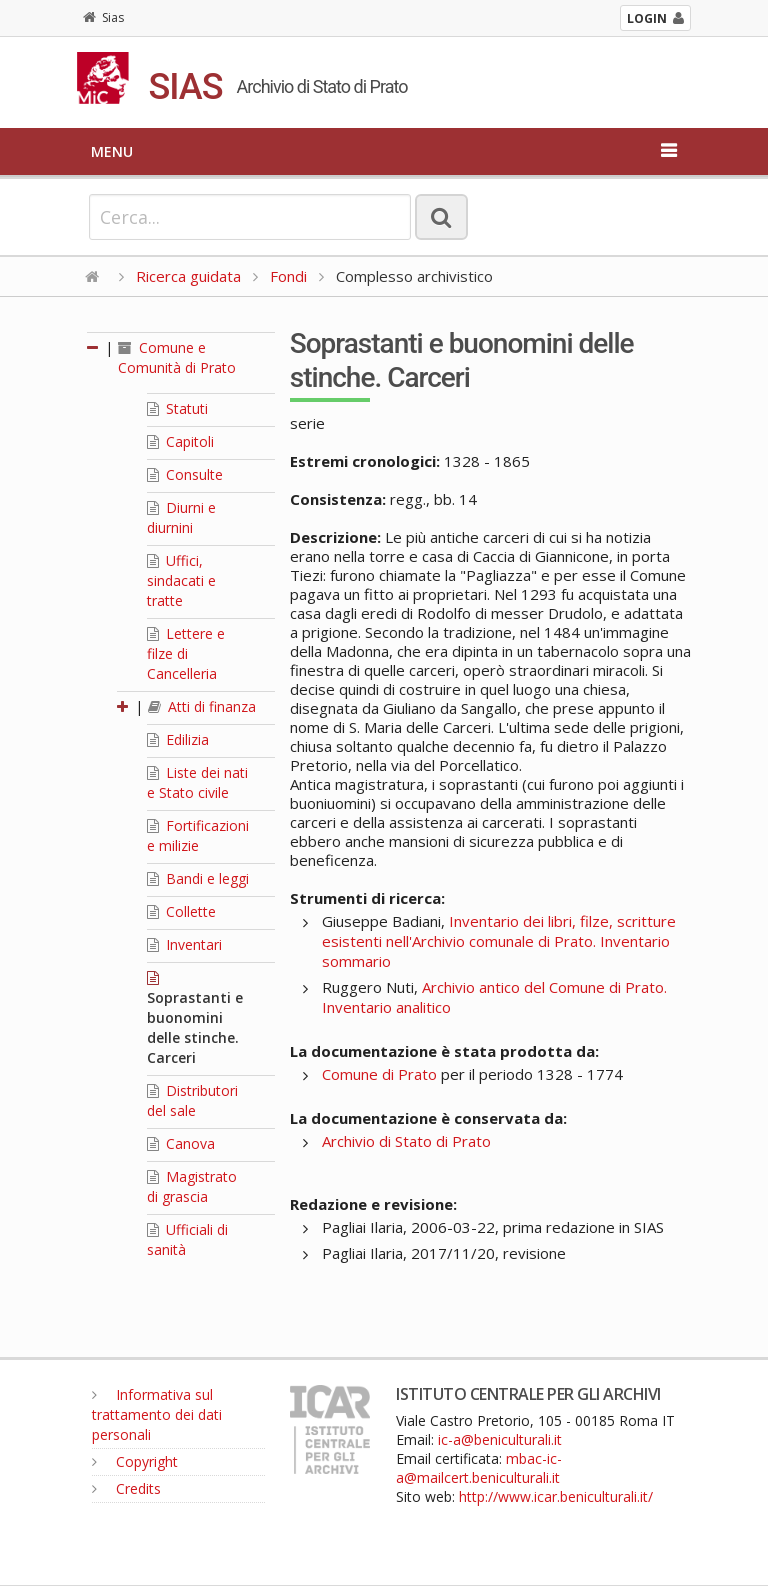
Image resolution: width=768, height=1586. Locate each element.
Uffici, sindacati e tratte (181, 580)
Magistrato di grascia (192, 1186)
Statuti (177, 408)
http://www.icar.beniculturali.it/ (556, 1496)
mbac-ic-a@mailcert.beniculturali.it (479, 1468)
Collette (181, 911)
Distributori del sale (192, 1100)
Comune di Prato (379, 1074)
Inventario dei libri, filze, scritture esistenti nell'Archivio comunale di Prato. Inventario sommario (499, 941)
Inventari (184, 944)
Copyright (135, 1461)
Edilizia (178, 739)
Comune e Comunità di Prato (177, 357)
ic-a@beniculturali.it (500, 1439)
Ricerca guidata (188, 276)
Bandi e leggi (198, 878)
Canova (181, 1143)
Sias (103, 17)
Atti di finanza (202, 706)
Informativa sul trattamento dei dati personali (157, 1414)
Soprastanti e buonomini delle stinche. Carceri (195, 1019)
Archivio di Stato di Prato (406, 1141)
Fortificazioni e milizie (198, 835)
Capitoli (180, 441)
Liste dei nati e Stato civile (197, 782)
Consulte (185, 474)
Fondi (288, 276)
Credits (126, 1488)
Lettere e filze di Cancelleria (186, 653)
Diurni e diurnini (181, 517)
